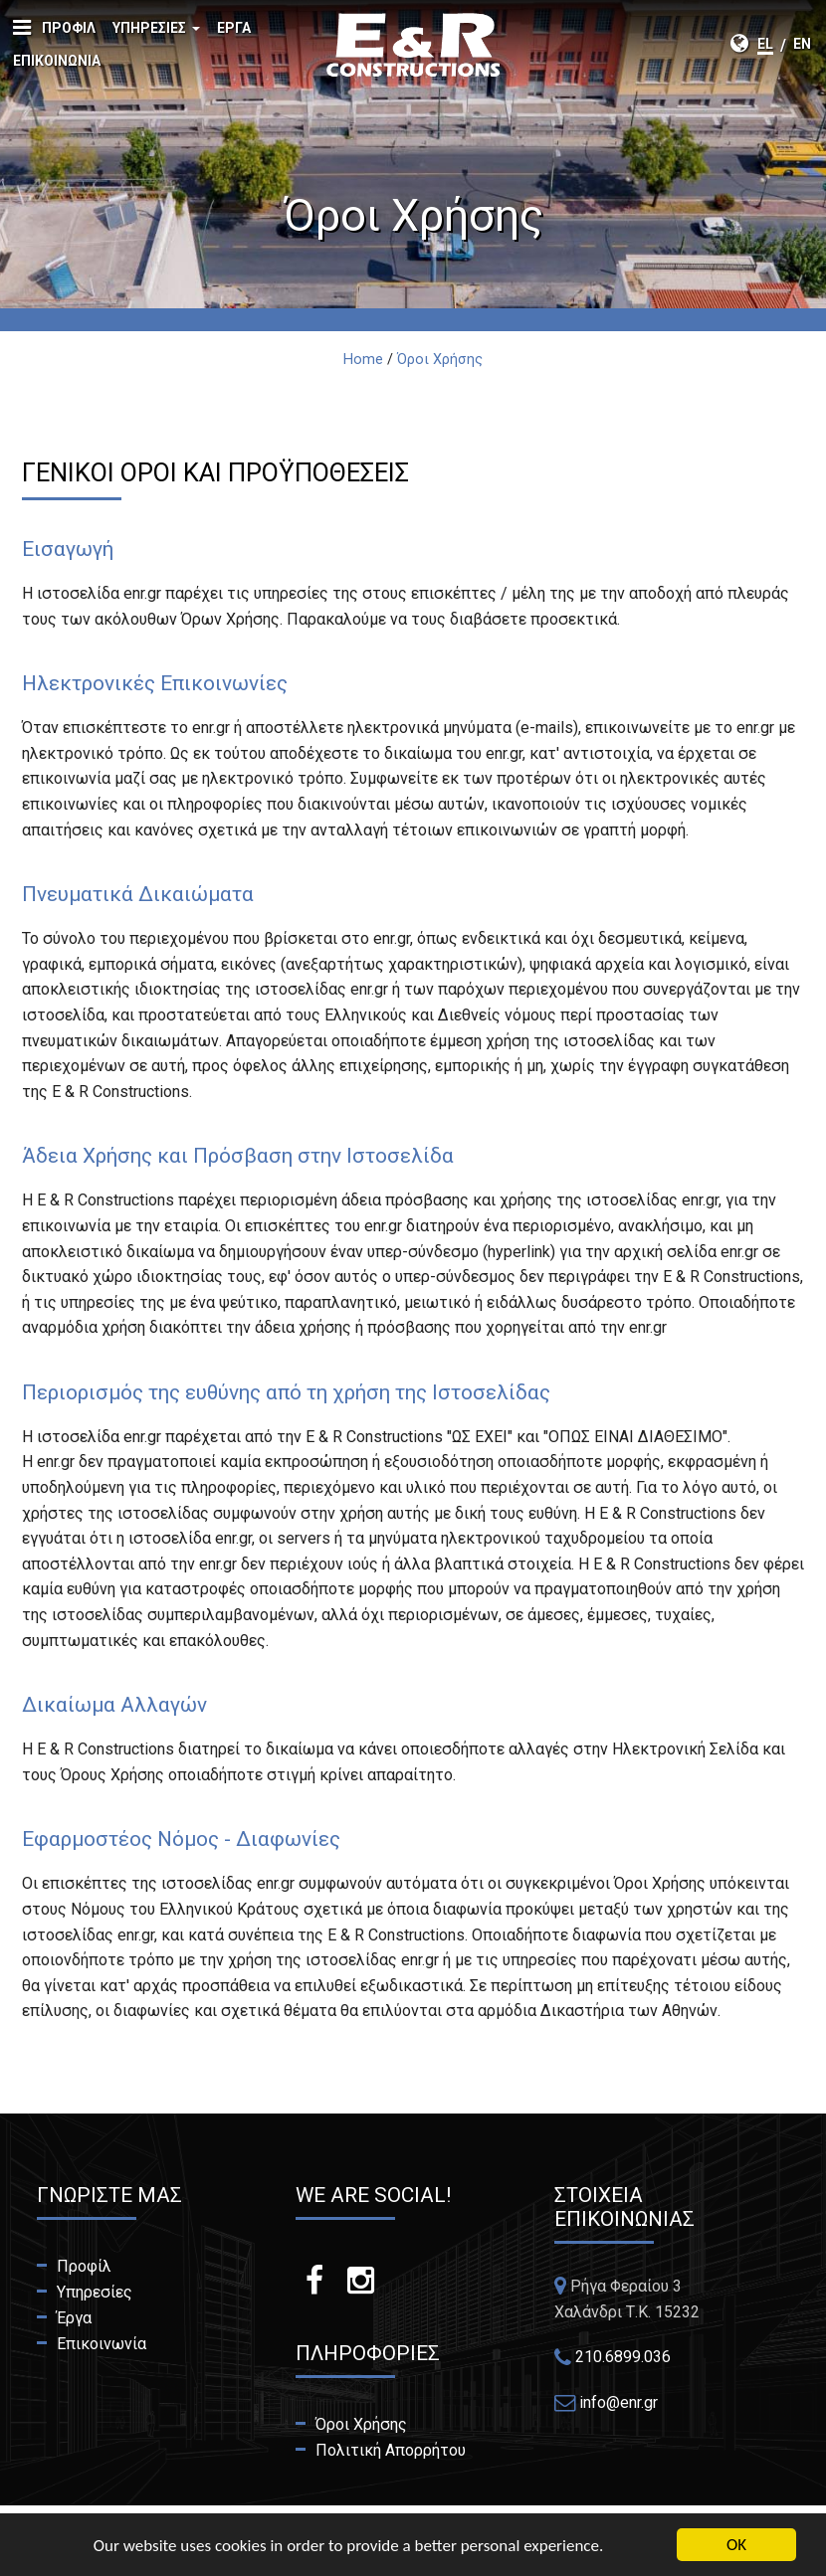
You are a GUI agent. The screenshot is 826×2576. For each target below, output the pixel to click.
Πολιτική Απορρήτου (390, 2450)
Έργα (234, 28)
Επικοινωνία (57, 61)
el (765, 44)
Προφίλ (69, 28)
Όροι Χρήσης (361, 2424)
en (802, 44)
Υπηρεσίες (156, 32)
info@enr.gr (618, 2402)
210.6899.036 (623, 2356)
